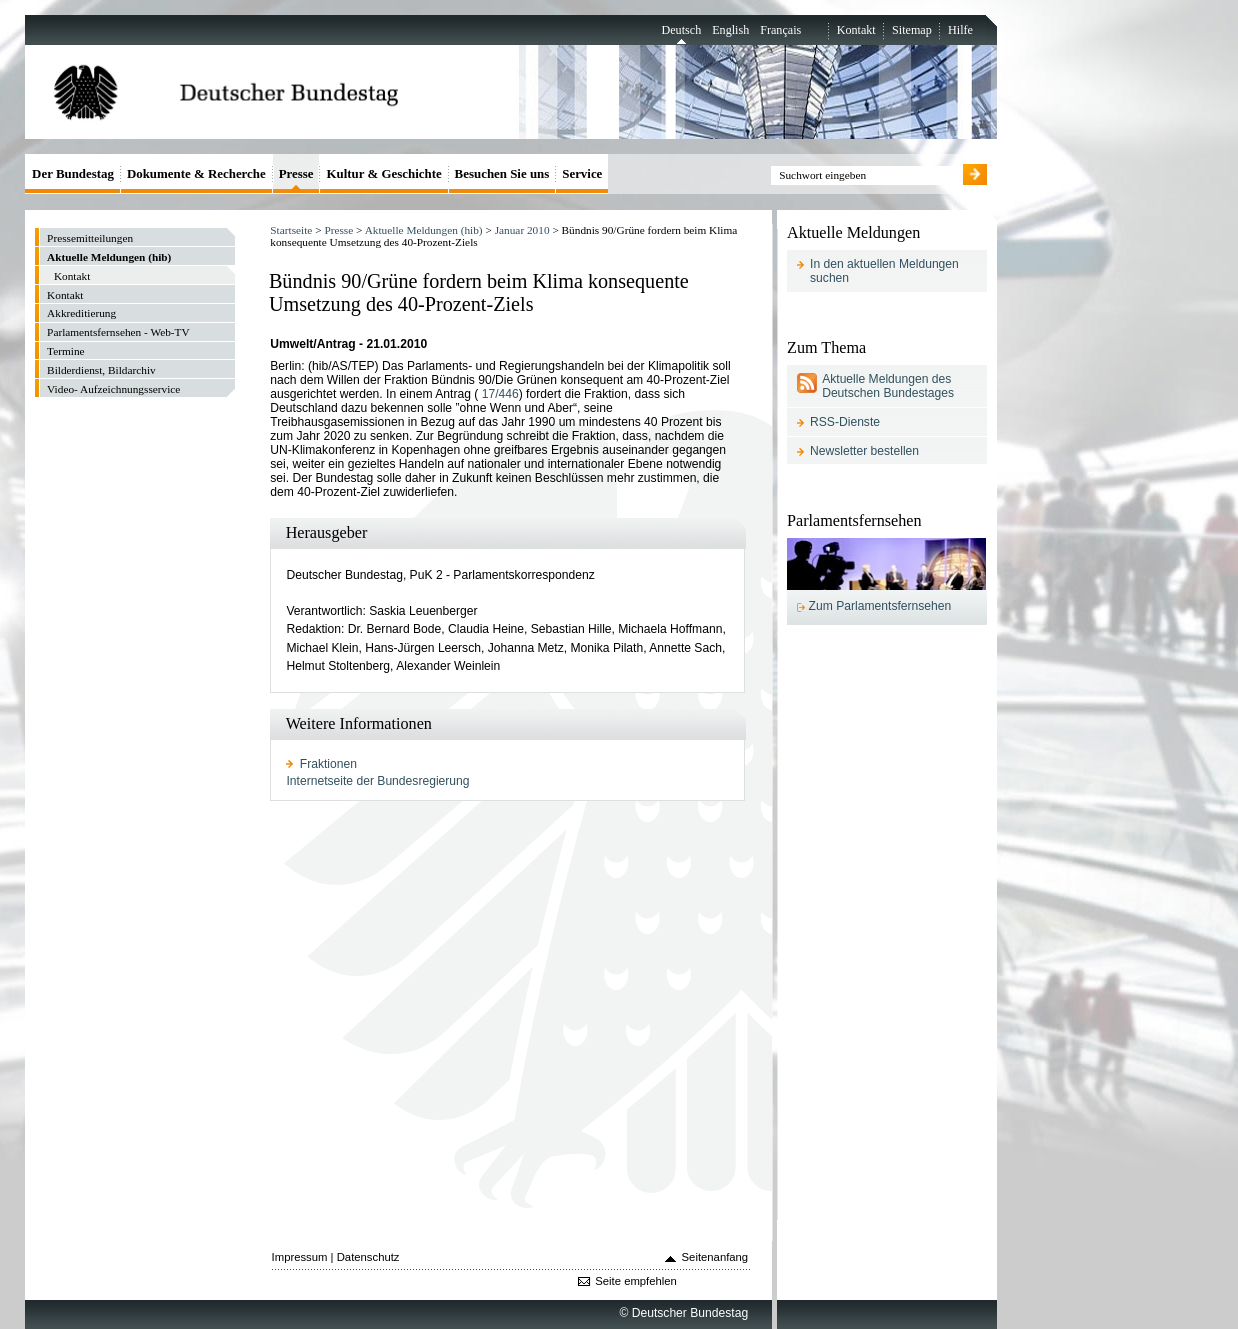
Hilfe (960, 30)
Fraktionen (328, 764)
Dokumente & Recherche (196, 173)
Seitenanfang (715, 1257)
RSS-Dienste (845, 422)
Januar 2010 (522, 230)
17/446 (500, 394)
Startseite (291, 230)
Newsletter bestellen (864, 451)
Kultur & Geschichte (383, 173)
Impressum (300, 1257)
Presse (338, 230)
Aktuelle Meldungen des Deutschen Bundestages (888, 386)
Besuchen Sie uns (502, 173)
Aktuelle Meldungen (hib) (424, 230)
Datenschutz (368, 1257)
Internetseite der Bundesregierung (377, 781)
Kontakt (856, 30)
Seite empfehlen (636, 1281)
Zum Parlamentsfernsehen (880, 606)
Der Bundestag (73, 173)
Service (582, 173)
